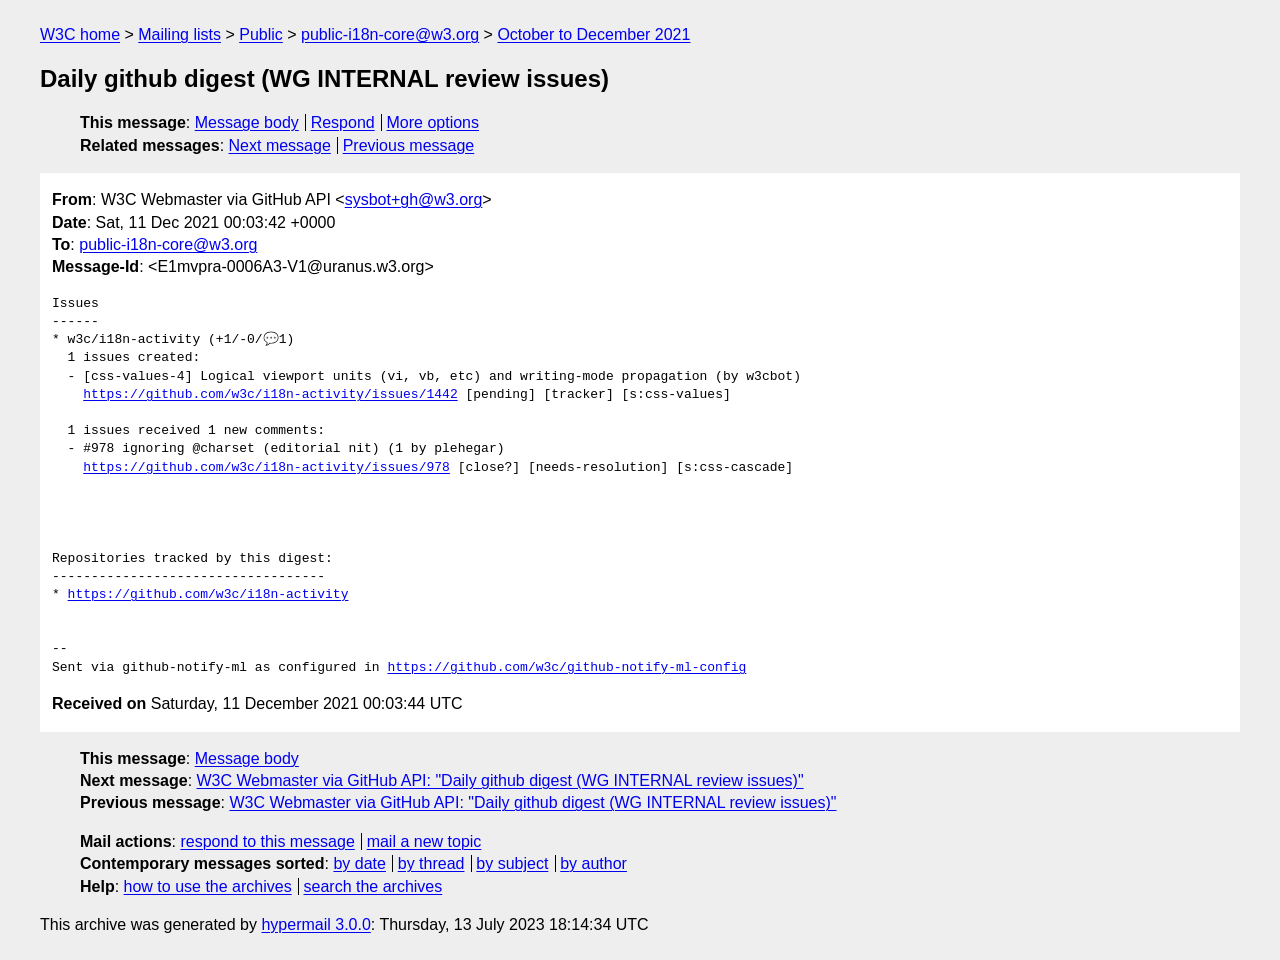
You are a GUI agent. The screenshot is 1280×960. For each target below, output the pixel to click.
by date (359, 863)
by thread (431, 863)
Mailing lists (179, 34)
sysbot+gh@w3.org (414, 199)
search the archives (373, 886)
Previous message (409, 145)
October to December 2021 (593, 34)
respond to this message (267, 841)
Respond (343, 122)
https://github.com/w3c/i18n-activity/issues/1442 (270, 395)
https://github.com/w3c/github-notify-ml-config (566, 668)
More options (433, 122)
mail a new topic (424, 841)
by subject (512, 863)
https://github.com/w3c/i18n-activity (208, 595)
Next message (280, 145)
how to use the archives (208, 886)
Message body (247, 122)
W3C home (80, 34)
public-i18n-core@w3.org (390, 34)
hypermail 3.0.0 (315, 924)
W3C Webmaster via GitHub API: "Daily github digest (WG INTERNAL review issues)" (500, 780)
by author (593, 863)
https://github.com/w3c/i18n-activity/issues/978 (266, 468)
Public (261, 34)
